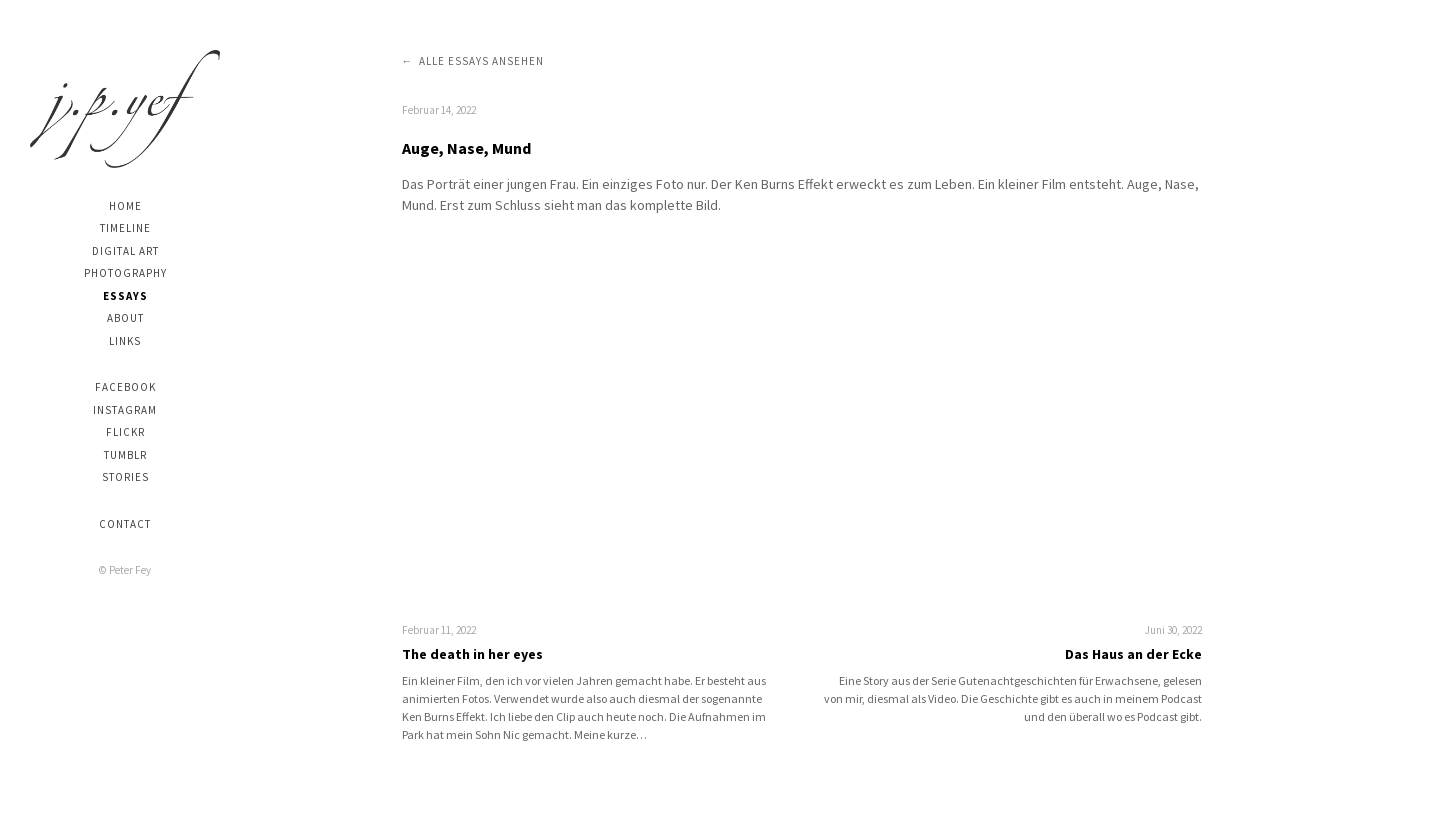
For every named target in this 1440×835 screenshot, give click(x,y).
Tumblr (125, 455)
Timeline (125, 228)
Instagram (125, 410)
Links (125, 341)
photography (125, 273)
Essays (125, 296)
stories (125, 477)
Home (125, 206)
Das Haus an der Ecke (1133, 654)
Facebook (125, 387)
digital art (125, 251)
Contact (125, 524)
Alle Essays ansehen (481, 61)
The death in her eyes (472, 654)
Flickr (125, 432)
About (125, 318)
